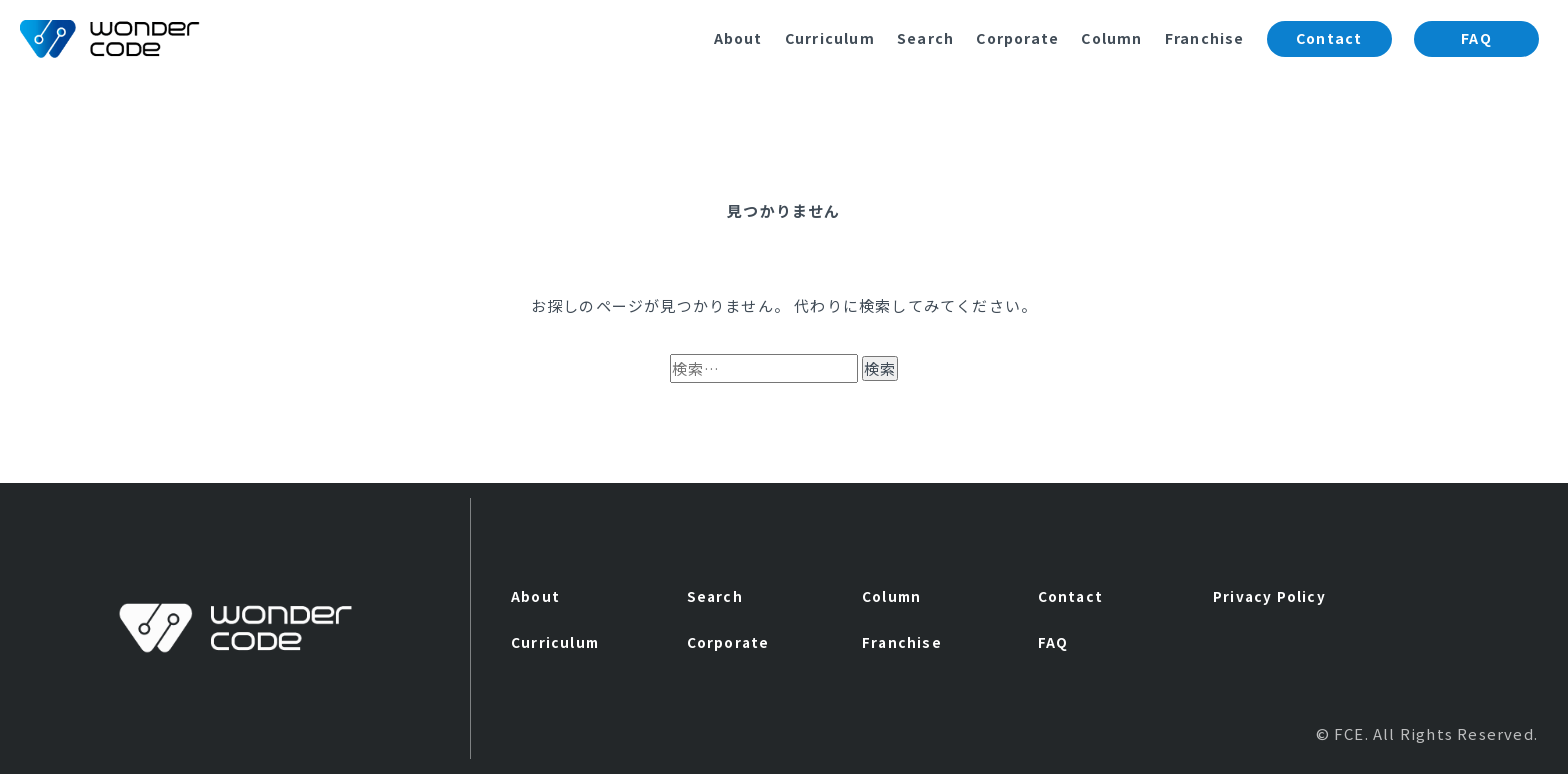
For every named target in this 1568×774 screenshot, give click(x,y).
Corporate (1017, 38)
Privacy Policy (1269, 596)
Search (925, 38)
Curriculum (830, 38)
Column (1111, 38)
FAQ (1476, 38)
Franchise (1205, 38)
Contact (1329, 38)
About (738, 38)
